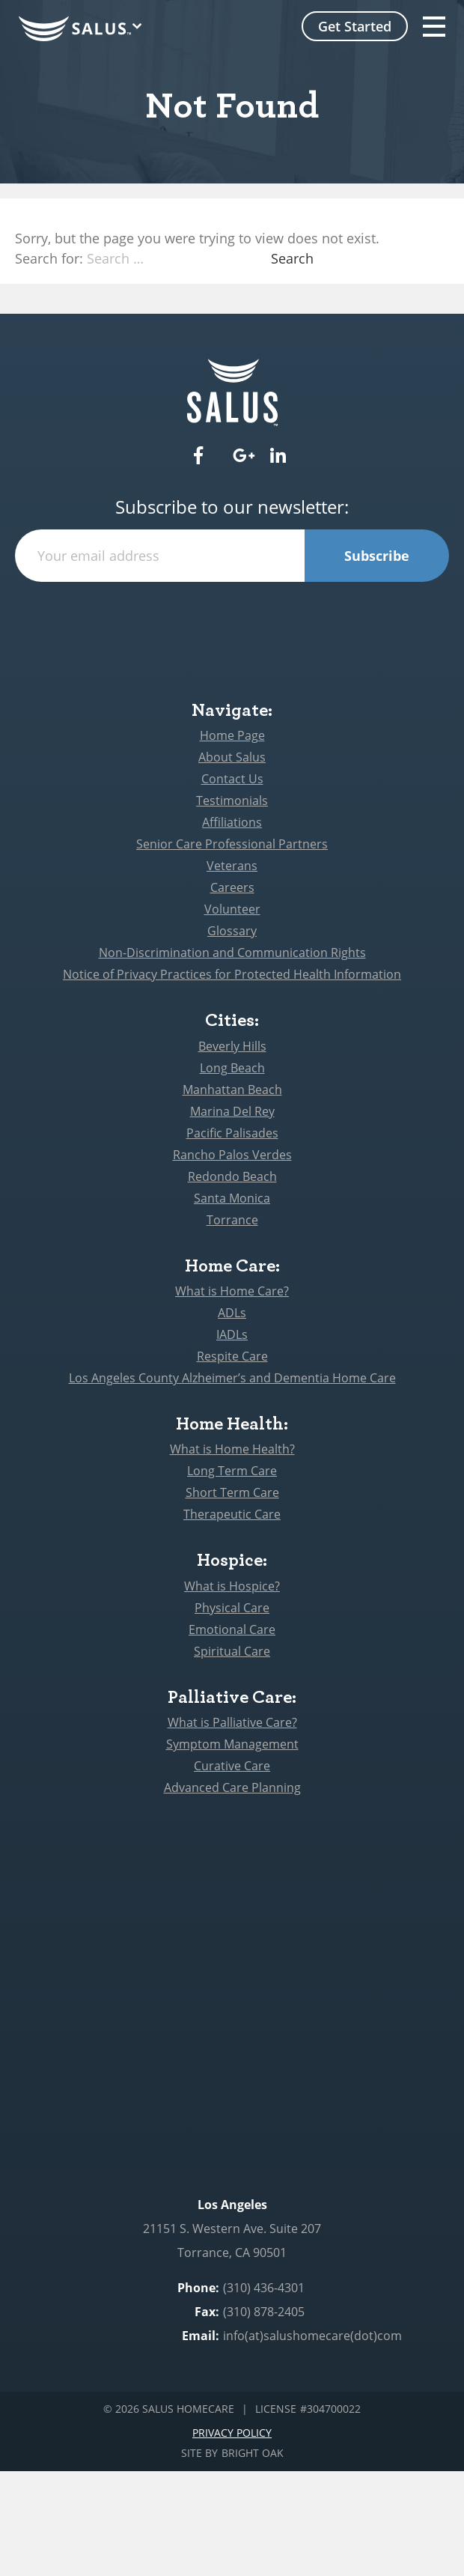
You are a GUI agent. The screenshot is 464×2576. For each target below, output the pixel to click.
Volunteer (232, 909)
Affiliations (232, 822)
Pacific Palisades (232, 1133)
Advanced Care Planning (232, 1787)
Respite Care (232, 1356)
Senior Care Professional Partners (232, 844)
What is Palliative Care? (232, 1722)
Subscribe (376, 556)
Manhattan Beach (232, 1089)
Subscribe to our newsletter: (232, 507)
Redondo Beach (232, 1176)
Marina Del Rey (232, 1111)
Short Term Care (232, 1492)
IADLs (232, 1334)
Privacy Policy (232, 2433)
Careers (232, 887)
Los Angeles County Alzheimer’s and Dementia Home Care (232, 1378)
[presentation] (232, 611)
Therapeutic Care (232, 1514)
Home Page (232, 735)
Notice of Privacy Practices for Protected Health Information (232, 974)
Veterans (232, 865)
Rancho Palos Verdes (232, 1154)
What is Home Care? (232, 1291)
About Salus (232, 757)
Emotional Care (232, 1629)
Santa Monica (232, 1198)
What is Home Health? (232, 1449)
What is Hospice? (232, 1586)
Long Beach (232, 1068)
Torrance (232, 1220)
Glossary (232, 931)
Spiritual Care (232, 1651)
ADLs (232, 1312)
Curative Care (232, 1766)
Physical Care (232, 1608)
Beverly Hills (232, 1046)
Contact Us (232, 779)
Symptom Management (232, 1744)
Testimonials (232, 800)
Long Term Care (232, 1470)
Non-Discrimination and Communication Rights (232, 952)
